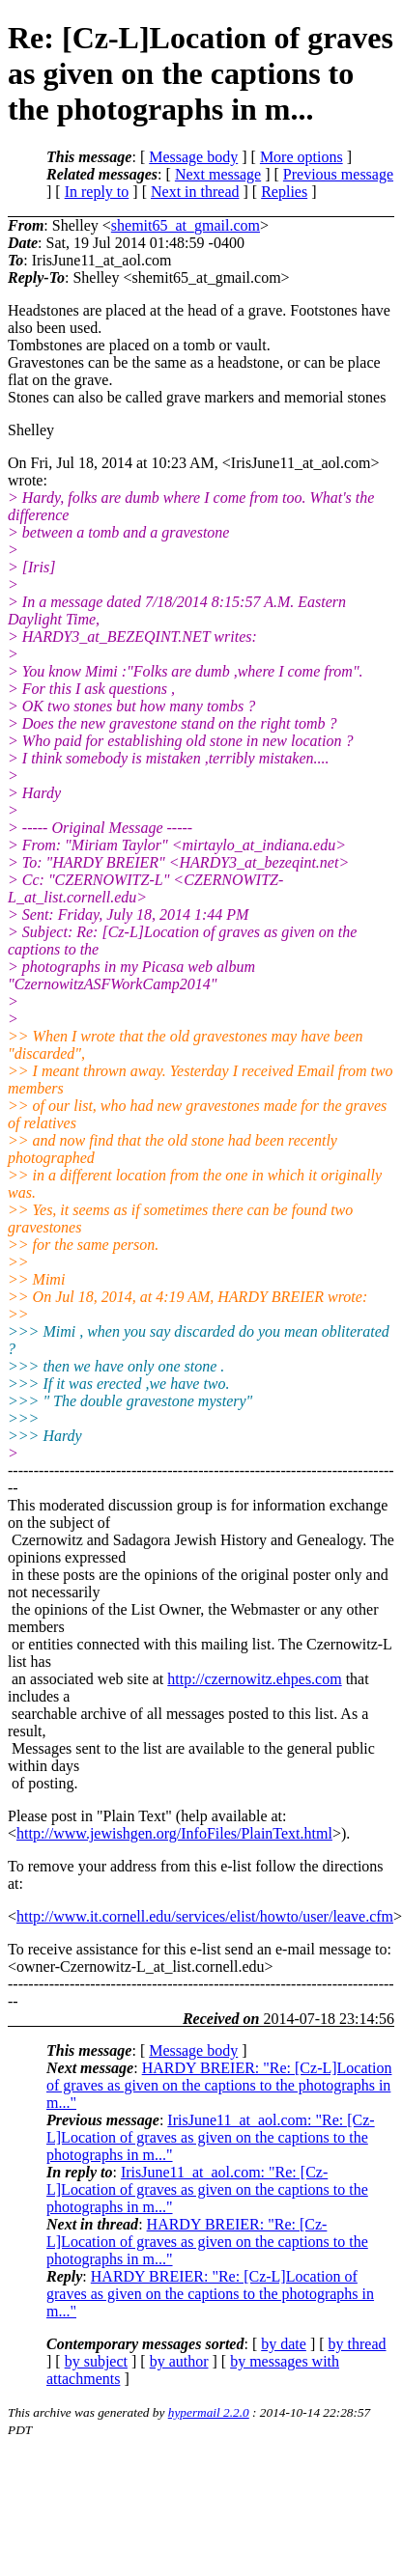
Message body (193, 157)
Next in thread (195, 191)
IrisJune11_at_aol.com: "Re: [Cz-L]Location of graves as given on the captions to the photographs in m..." (210, 2137)
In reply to (97, 191)
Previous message (338, 174)
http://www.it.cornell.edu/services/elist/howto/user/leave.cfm (204, 1916)
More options (301, 157)
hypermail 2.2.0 (208, 2412)
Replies (284, 191)
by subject (96, 2361)
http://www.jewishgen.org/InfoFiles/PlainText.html (174, 1833)
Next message (218, 174)
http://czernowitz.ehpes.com (254, 1679)
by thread (358, 2344)
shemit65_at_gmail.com (185, 225)
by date (283, 2344)
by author (179, 2361)
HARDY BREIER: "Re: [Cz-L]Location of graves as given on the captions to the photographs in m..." (218, 2085)
